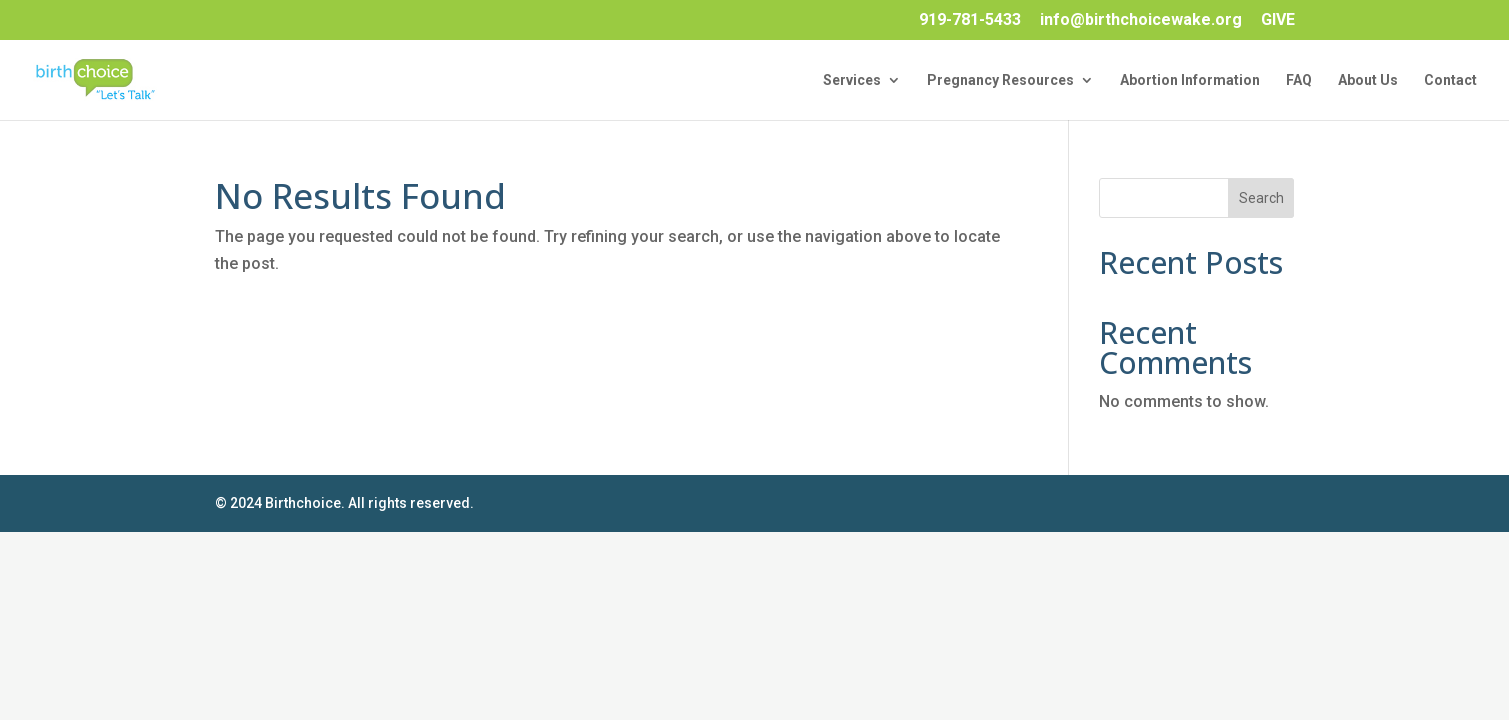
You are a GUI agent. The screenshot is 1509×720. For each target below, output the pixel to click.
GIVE (1278, 20)
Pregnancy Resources (1000, 80)
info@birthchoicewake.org (1141, 20)
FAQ (1299, 80)
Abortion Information (1190, 80)
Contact (1450, 80)
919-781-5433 (970, 20)
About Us (1368, 80)
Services (852, 80)
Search (1261, 198)
